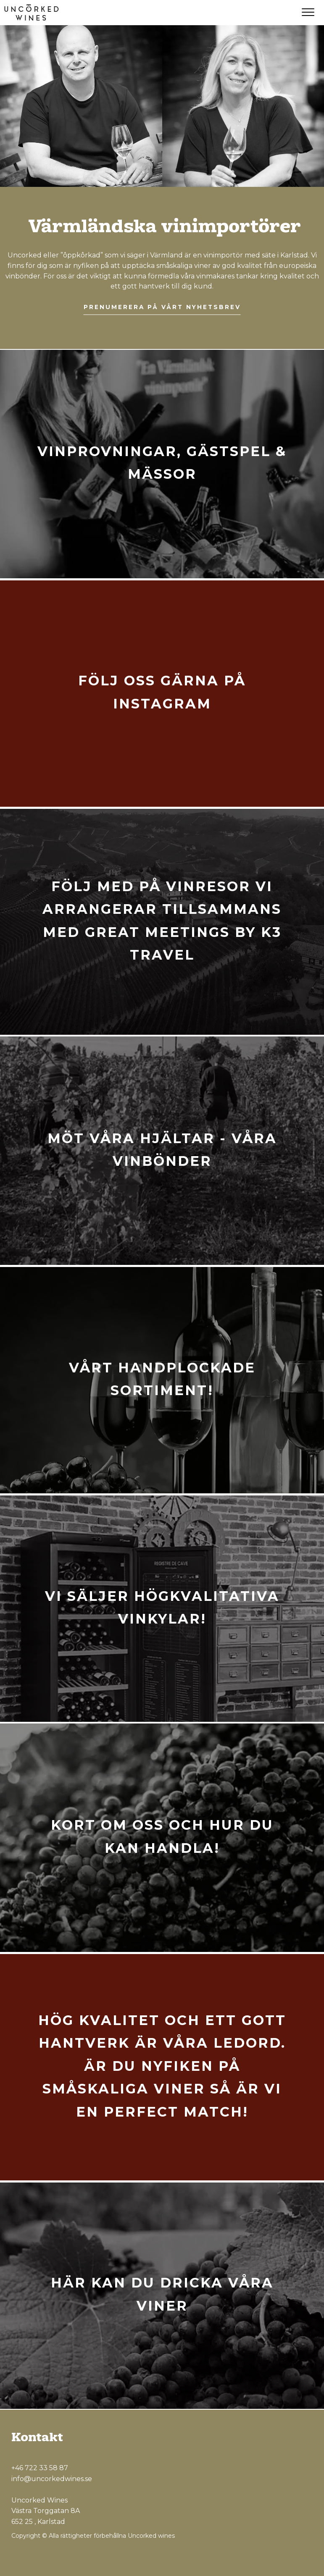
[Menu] (308, 12)
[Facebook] (267, 2557)
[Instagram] (285, 2557)
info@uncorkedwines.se (51, 2479)
